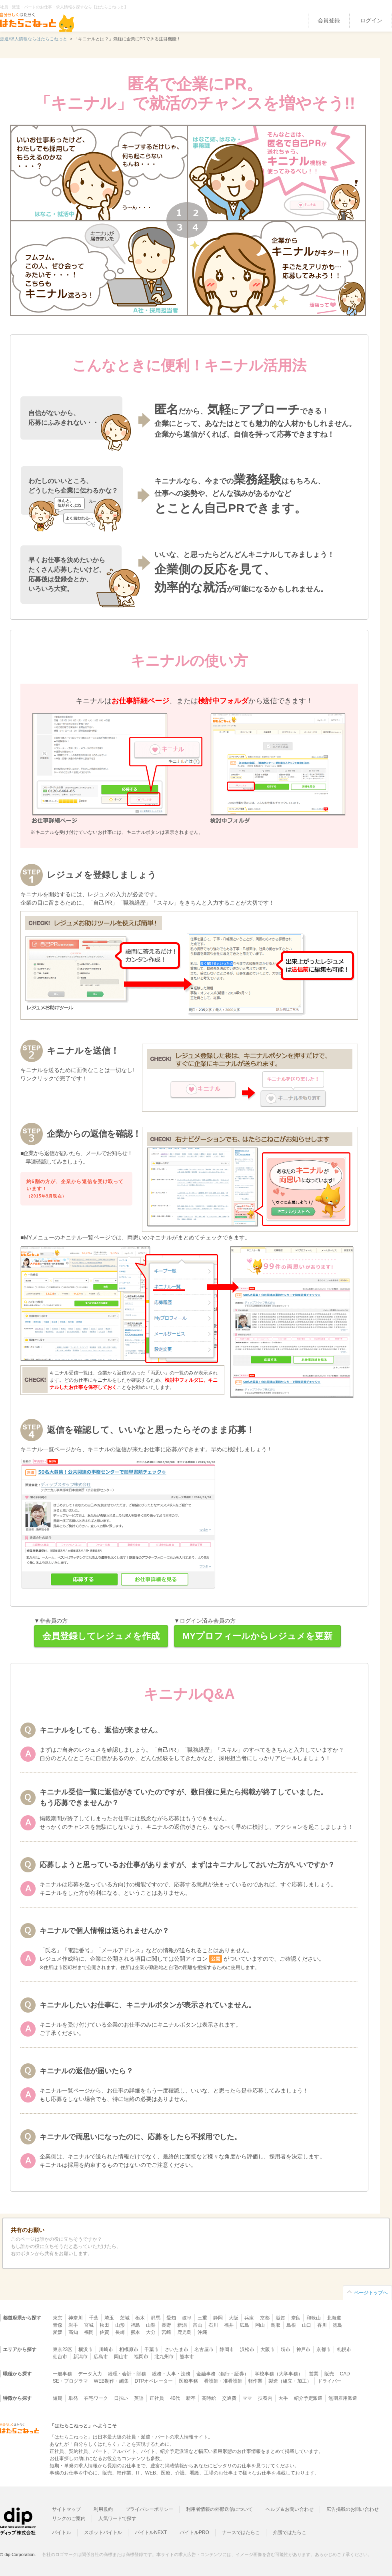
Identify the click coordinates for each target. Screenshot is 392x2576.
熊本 (135, 2332)
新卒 (191, 2398)
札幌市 (344, 2349)
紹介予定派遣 (308, 2398)
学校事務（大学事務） (279, 2374)
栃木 (140, 2318)
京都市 (323, 2349)
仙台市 (60, 2356)
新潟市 (80, 2356)
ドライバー (330, 2381)
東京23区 (62, 2349)
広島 (244, 2325)
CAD (345, 2374)
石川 (213, 2325)
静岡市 (227, 2349)
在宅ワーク (96, 2398)
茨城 (125, 2318)
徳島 (337, 2325)
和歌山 (313, 2318)
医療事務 (188, 2381)
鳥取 (275, 2325)
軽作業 (255, 2381)
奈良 (296, 2318)
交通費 (229, 2398)
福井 (229, 2325)
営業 (313, 2374)
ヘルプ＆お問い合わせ (290, 2509)
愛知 (171, 2318)
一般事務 (62, 2374)
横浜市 (85, 2349)
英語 (139, 2398)
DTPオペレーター (154, 2381)
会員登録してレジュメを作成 (101, 1636)
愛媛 (57, 2332)
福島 (135, 2325)
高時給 (209, 2398)
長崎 (120, 2332)
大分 (151, 2332)
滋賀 (280, 2318)
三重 (202, 2318)
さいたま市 (177, 2349)
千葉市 (151, 2349)
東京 (57, 2318)
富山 (197, 2325)
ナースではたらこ (241, 2532)
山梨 (151, 2325)
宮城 (89, 2325)
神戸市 (303, 2349)
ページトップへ (371, 2293)
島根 (291, 2325)
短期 (57, 2398)
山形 (120, 2325)
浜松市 (247, 2349)
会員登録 (329, 20)
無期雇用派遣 (342, 2398)
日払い (121, 2398)
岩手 (73, 2325)
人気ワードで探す (117, 2518)
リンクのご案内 (69, 2518)
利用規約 (103, 2509)
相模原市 (128, 2349)
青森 (57, 2325)
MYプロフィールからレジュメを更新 (257, 1636)
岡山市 (121, 2356)
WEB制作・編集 (111, 2381)
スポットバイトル (103, 2532)
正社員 (157, 2398)
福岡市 (141, 2356)
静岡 (218, 2318)
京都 (265, 2318)
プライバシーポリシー (150, 2509)
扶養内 (265, 2398)
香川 (322, 2325)
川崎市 (106, 2349)
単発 (73, 2398)
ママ (247, 2398)
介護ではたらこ (289, 2532)
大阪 (233, 2318)
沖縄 (202, 2332)
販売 (329, 2374)
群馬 (155, 2318)
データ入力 (90, 2374)
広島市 (101, 2356)
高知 (73, 2332)
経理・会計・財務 (127, 2374)
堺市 (285, 2349)
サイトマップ (66, 2509)
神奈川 (75, 2318)
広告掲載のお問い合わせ (352, 2509)
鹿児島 (184, 2332)
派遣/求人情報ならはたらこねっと (33, 38)
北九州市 (164, 2356)
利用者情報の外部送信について (219, 2509)
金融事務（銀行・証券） (222, 2374)
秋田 (104, 2325)
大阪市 (267, 2349)
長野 (166, 2325)
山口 (307, 2325)
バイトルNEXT (151, 2532)
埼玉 (109, 2318)
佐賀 (104, 2332)
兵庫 (249, 2318)
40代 (175, 2398)
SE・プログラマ (70, 2381)
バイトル (61, 2532)
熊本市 (187, 2356)
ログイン (371, 20)
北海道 (334, 2318)
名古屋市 (204, 2349)
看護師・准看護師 (223, 2381)
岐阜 (187, 2318)
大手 (283, 2398)
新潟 (182, 2325)
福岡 (89, 2332)
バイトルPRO (194, 2532)
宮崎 (166, 2332)
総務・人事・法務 (171, 2374)
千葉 (93, 2318)
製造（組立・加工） (290, 2381)
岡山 (260, 2325)
